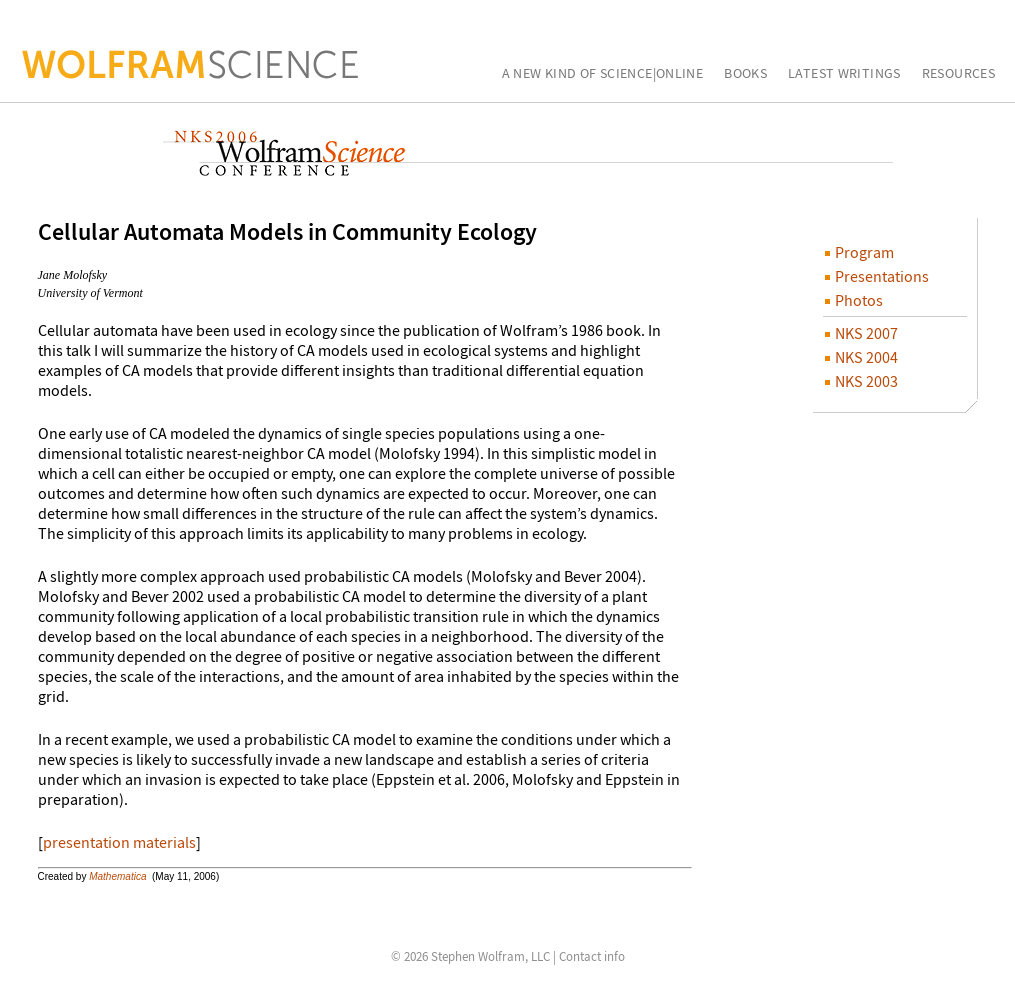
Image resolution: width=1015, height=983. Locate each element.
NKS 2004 (861, 357)
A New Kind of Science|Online (603, 74)
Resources (958, 74)
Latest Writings (844, 74)
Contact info (592, 956)
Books (745, 74)
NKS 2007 (861, 333)
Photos (854, 300)
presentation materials (119, 842)
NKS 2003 (861, 381)
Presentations (877, 276)
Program (859, 252)
